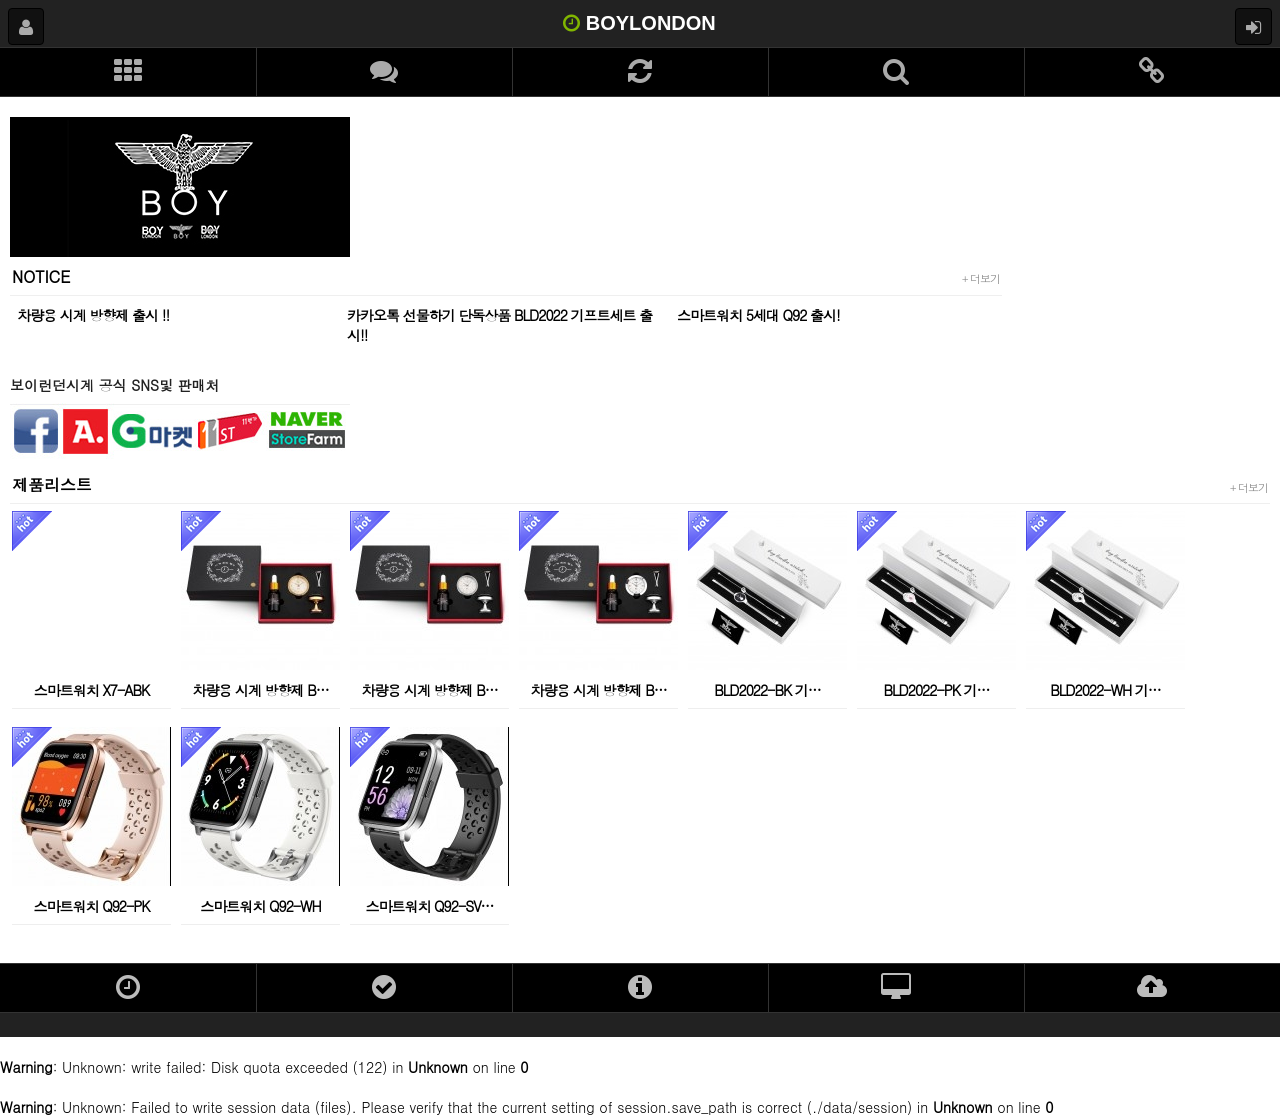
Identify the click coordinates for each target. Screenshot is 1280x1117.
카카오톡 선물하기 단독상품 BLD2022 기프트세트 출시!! (499, 325)
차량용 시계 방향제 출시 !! (93, 315)
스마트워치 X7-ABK (92, 690)
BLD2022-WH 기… (1105, 690)
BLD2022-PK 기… (937, 690)
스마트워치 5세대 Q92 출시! (758, 315)
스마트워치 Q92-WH (260, 906)
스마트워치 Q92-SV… (429, 906)
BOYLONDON (639, 23)
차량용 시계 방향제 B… (260, 690)
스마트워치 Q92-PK (92, 906)
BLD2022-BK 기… (767, 690)
